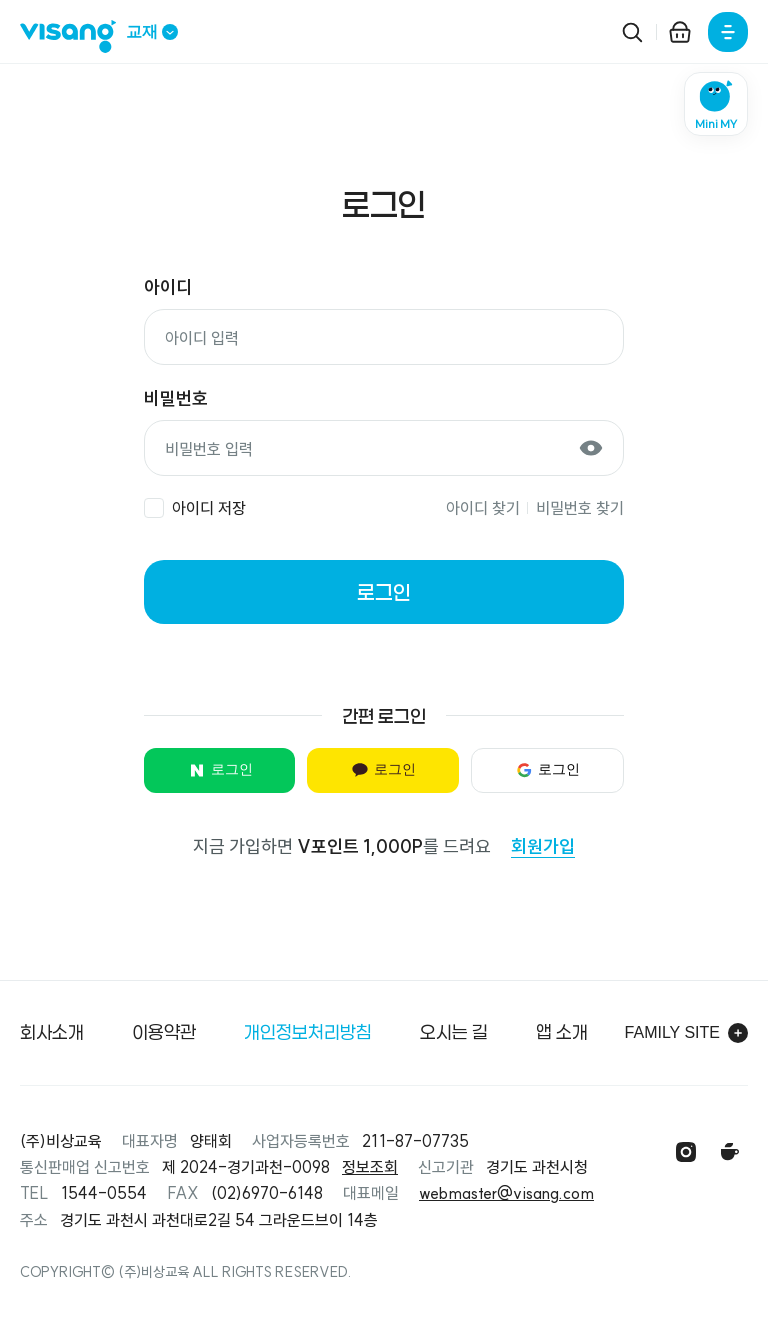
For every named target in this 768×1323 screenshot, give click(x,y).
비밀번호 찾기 (580, 508)
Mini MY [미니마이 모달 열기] (716, 124)
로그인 (384, 592)
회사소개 (52, 1032)
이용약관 (164, 1032)
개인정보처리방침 (308, 1032)
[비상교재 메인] (73, 36)
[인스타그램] (686, 1152)
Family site (686, 1033)
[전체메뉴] (728, 32)
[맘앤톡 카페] (730, 1152)
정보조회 (370, 1167)
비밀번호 (176, 398)
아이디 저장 (209, 508)
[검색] (632, 32)
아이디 (168, 287)
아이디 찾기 (483, 508)
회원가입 (543, 846)
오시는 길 (454, 1032)
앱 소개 (562, 1032)
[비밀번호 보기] (591, 448)
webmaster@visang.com (506, 1193)
